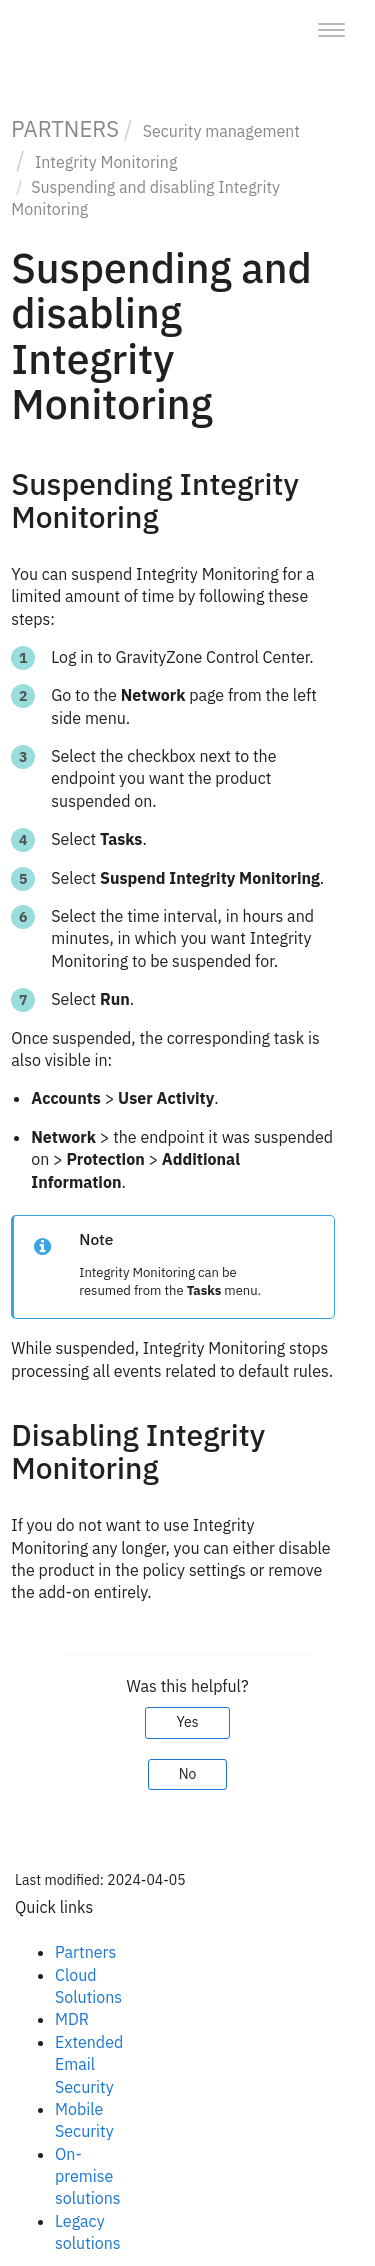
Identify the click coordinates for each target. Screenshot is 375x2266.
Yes (187, 1722)
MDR (72, 2019)
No (188, 1774)
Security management (221, 131)
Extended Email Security (89, 2064)
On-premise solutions (88, 2176)
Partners (85, 1952)
